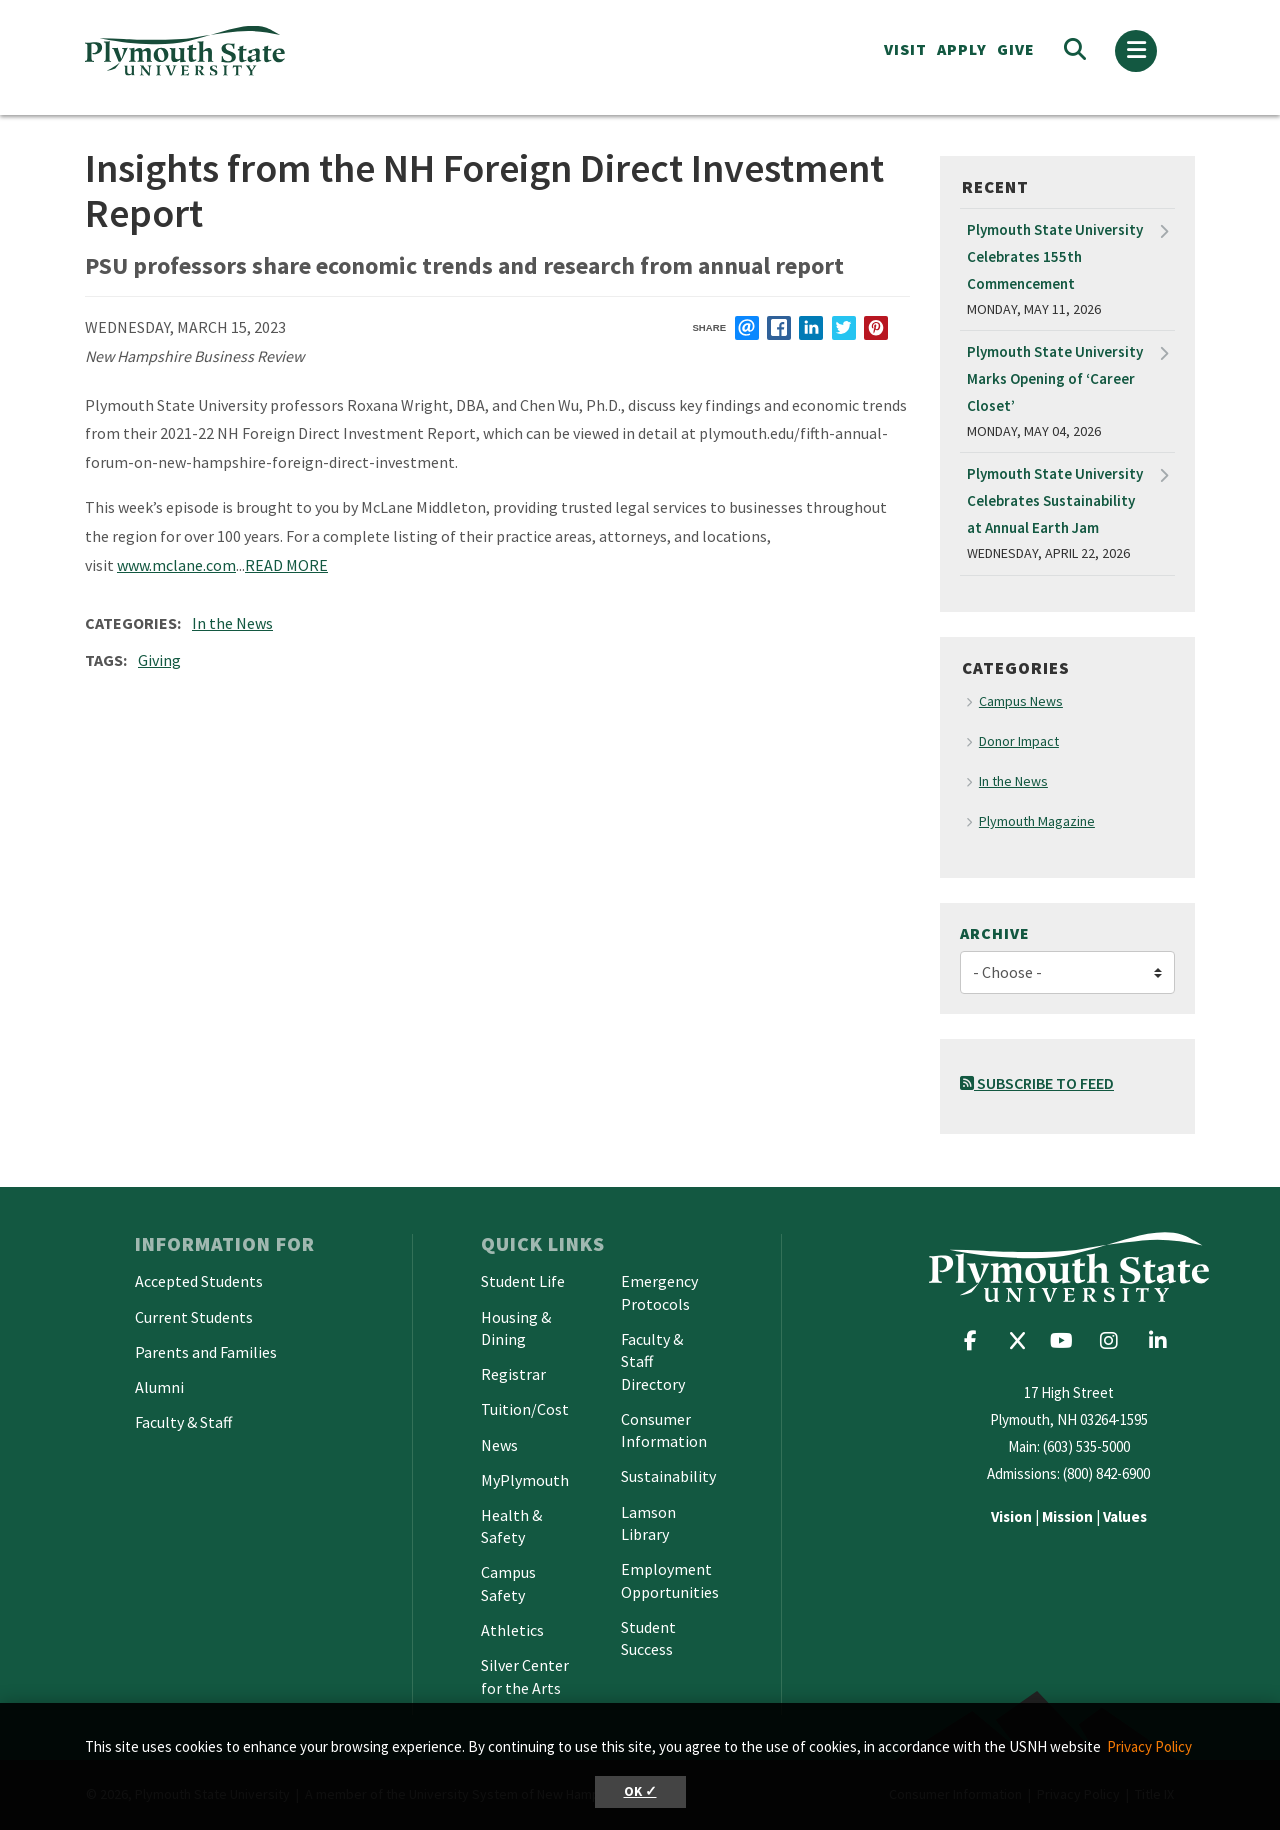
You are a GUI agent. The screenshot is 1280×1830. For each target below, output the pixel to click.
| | (1069, 1516)
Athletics (512, 1630)
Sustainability (668, 1476)
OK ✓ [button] (640, 1791)
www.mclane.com (176, 565)
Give (1016, 49)
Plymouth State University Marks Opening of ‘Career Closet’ (1055, 378)
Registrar (513, 1374)
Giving (159, 660)
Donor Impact (1019, 741)
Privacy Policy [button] (1149, 1746)
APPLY (962, 49)
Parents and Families (206, 1352)
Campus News (1021, 701)
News (499, 1445)
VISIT (905, 49)
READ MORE (286, 565)
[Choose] (1067, 972)
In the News (232, 623)
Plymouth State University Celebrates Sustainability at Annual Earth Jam (1055, 500)
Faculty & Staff (183, 1422)
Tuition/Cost (525, 1409)
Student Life (523, 1281)
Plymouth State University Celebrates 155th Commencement (1055, 256)
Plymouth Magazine (1037, 821)
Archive (995, 933)
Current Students (194, 1317)
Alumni (159, 1387)
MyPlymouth (525, 1480)
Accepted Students (199, 1281)
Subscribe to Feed (1037, 1083)
